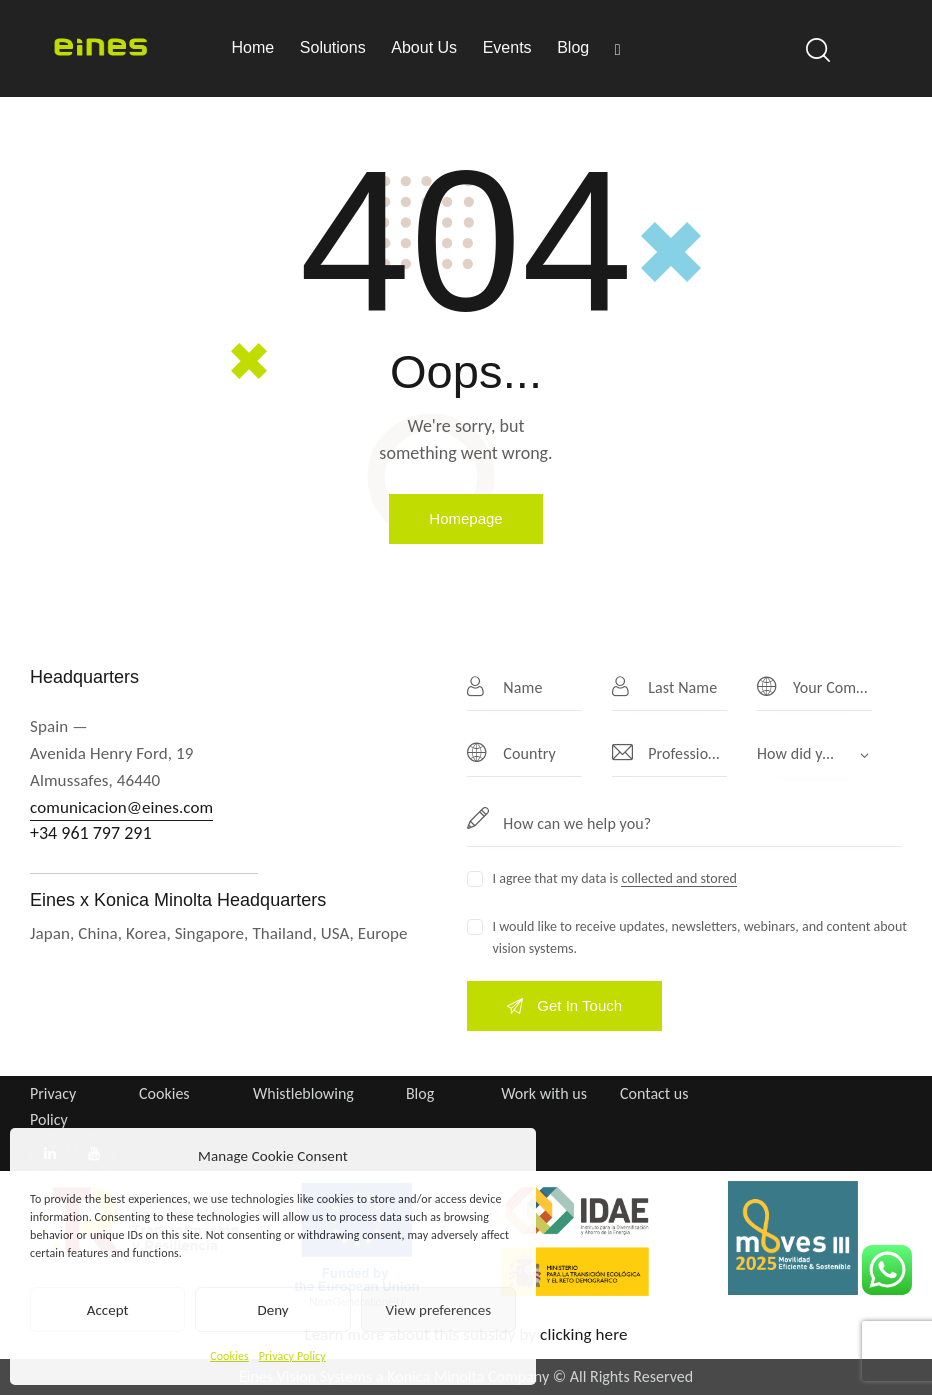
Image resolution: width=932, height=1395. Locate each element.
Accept (108, 1310)
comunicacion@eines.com (121, 807)
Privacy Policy (292, 1356)
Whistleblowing (303, 1093)
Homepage (465, 518)
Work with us (544, 1093)
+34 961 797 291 (91, 833)
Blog (420, 1093)
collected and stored (678, 879)
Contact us (654, 1093)
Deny (272, 1310)
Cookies (229, 1356)
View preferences (438, 1310)
